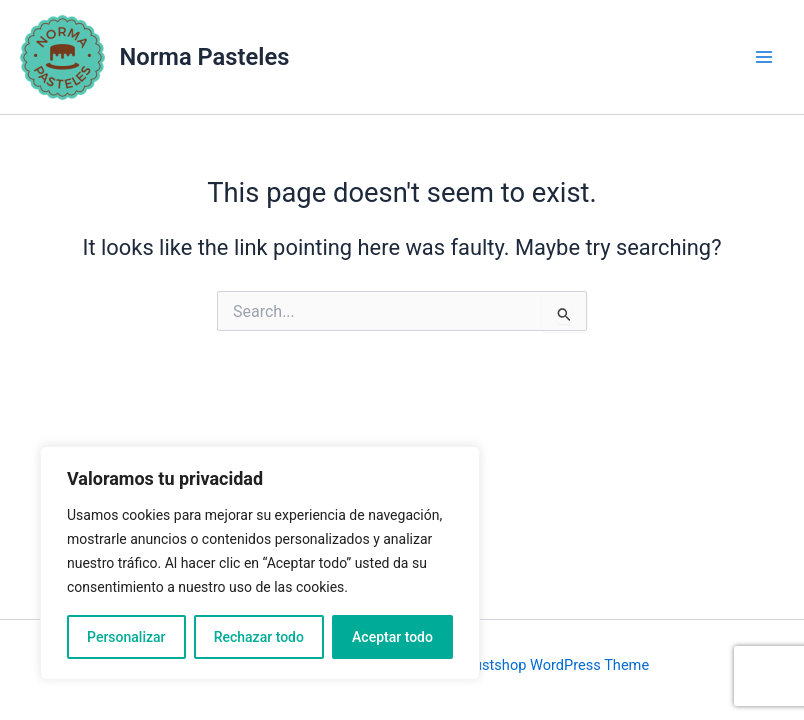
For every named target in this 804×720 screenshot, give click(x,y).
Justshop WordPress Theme (557, 665)
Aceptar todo (392, 637)
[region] (260, 563)
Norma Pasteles (205, 57)
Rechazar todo (259, 637)
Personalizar (126, 637)
